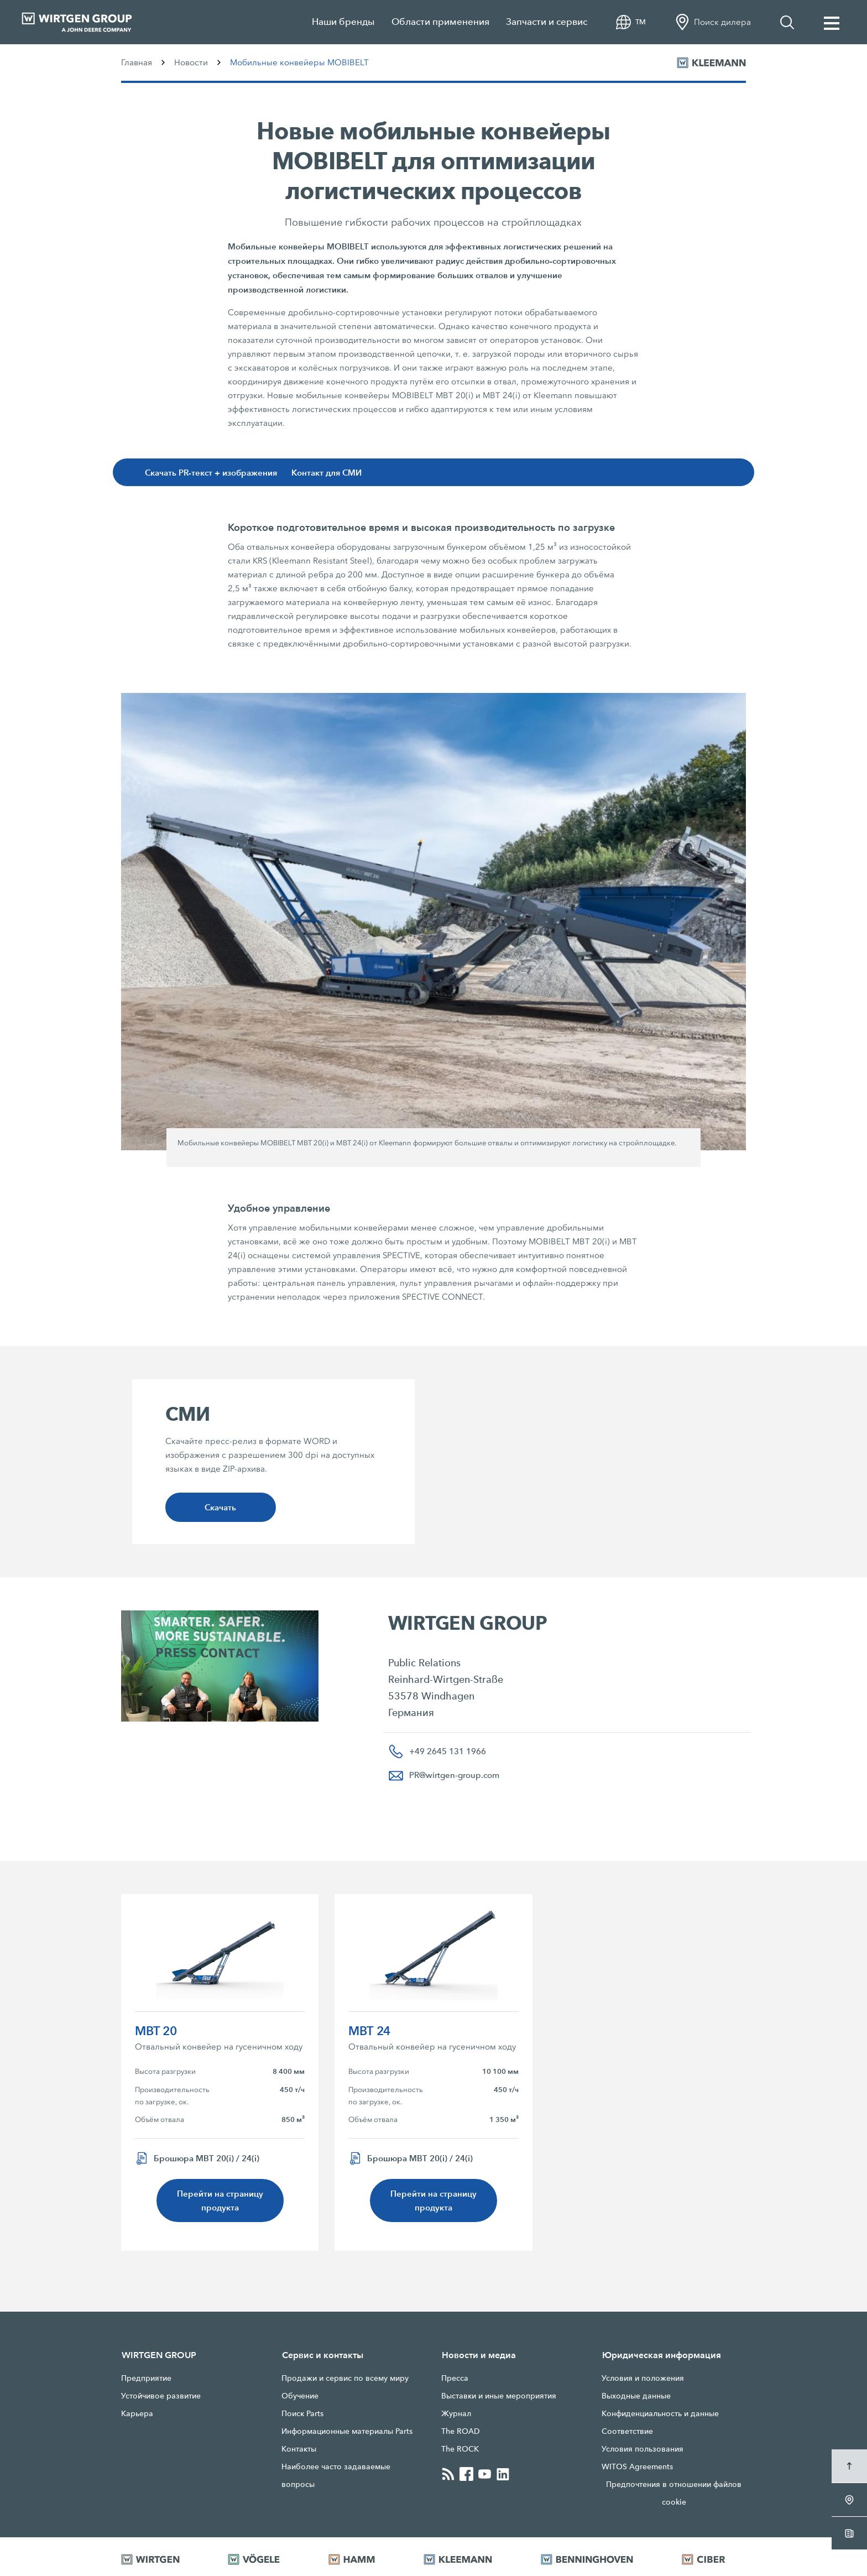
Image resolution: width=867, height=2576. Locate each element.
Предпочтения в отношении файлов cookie (673, 2493)
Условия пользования (642, 2449)
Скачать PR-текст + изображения (211, 472)
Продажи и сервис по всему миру (345, 2378)
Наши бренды (343, 22)
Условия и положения (643, 2378)
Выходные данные (636, 2396)
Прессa (454, 2378)
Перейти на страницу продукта (220, 2200)
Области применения (440, 22)
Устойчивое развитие (161, 2396)
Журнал (456, 2413)
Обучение (299, 2396)
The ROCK (460, 2449)
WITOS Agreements (637, 2466)
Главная (136, 62)
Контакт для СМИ (326, 472)
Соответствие (627, 2431)
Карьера (137, 2413)
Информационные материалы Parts (346, 2431)
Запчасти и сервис (546, 22)
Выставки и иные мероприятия (498, 2396)
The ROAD (460, 2431)
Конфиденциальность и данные (660, 2413)
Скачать (220, 1507)
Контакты (298, 2449)
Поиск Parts (302, 2413)
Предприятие (146, 2378)
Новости (191, 62)
